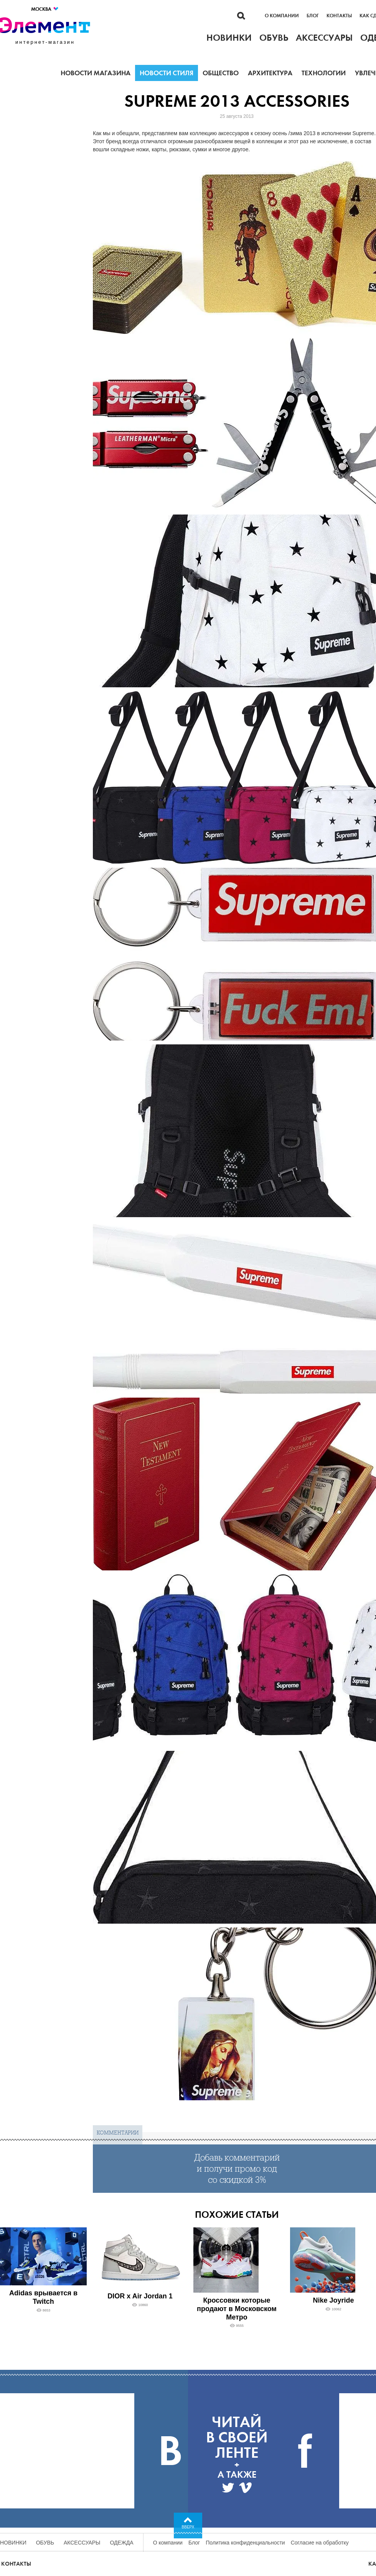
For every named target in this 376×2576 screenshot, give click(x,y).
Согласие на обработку (320, 2542)
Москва (45, 9)
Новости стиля (166, 73)
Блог (313, 16)
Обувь (45, 2542)
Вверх (188, 2527)
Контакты (339, 16)
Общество (221, 73)
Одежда (122, 2542)
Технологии (324, 73)
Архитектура (270, 73)
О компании (282, 16)
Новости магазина (95, 73)
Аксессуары (82, 2542)
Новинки (13, 2542)
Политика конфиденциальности (245, 2542)
